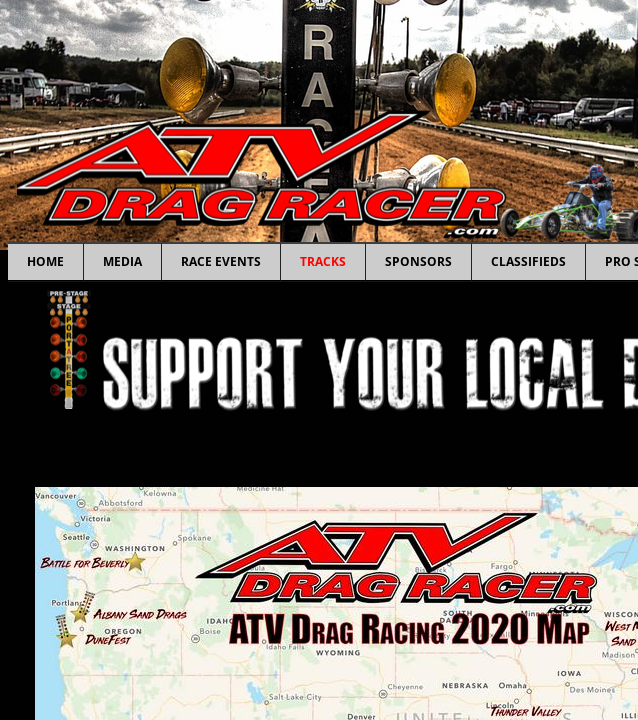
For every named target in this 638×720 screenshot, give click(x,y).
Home (45, 261)
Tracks (323, 261)
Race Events (221, 261)
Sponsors (418, 261)
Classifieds (528, 261)
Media (122, 261)
